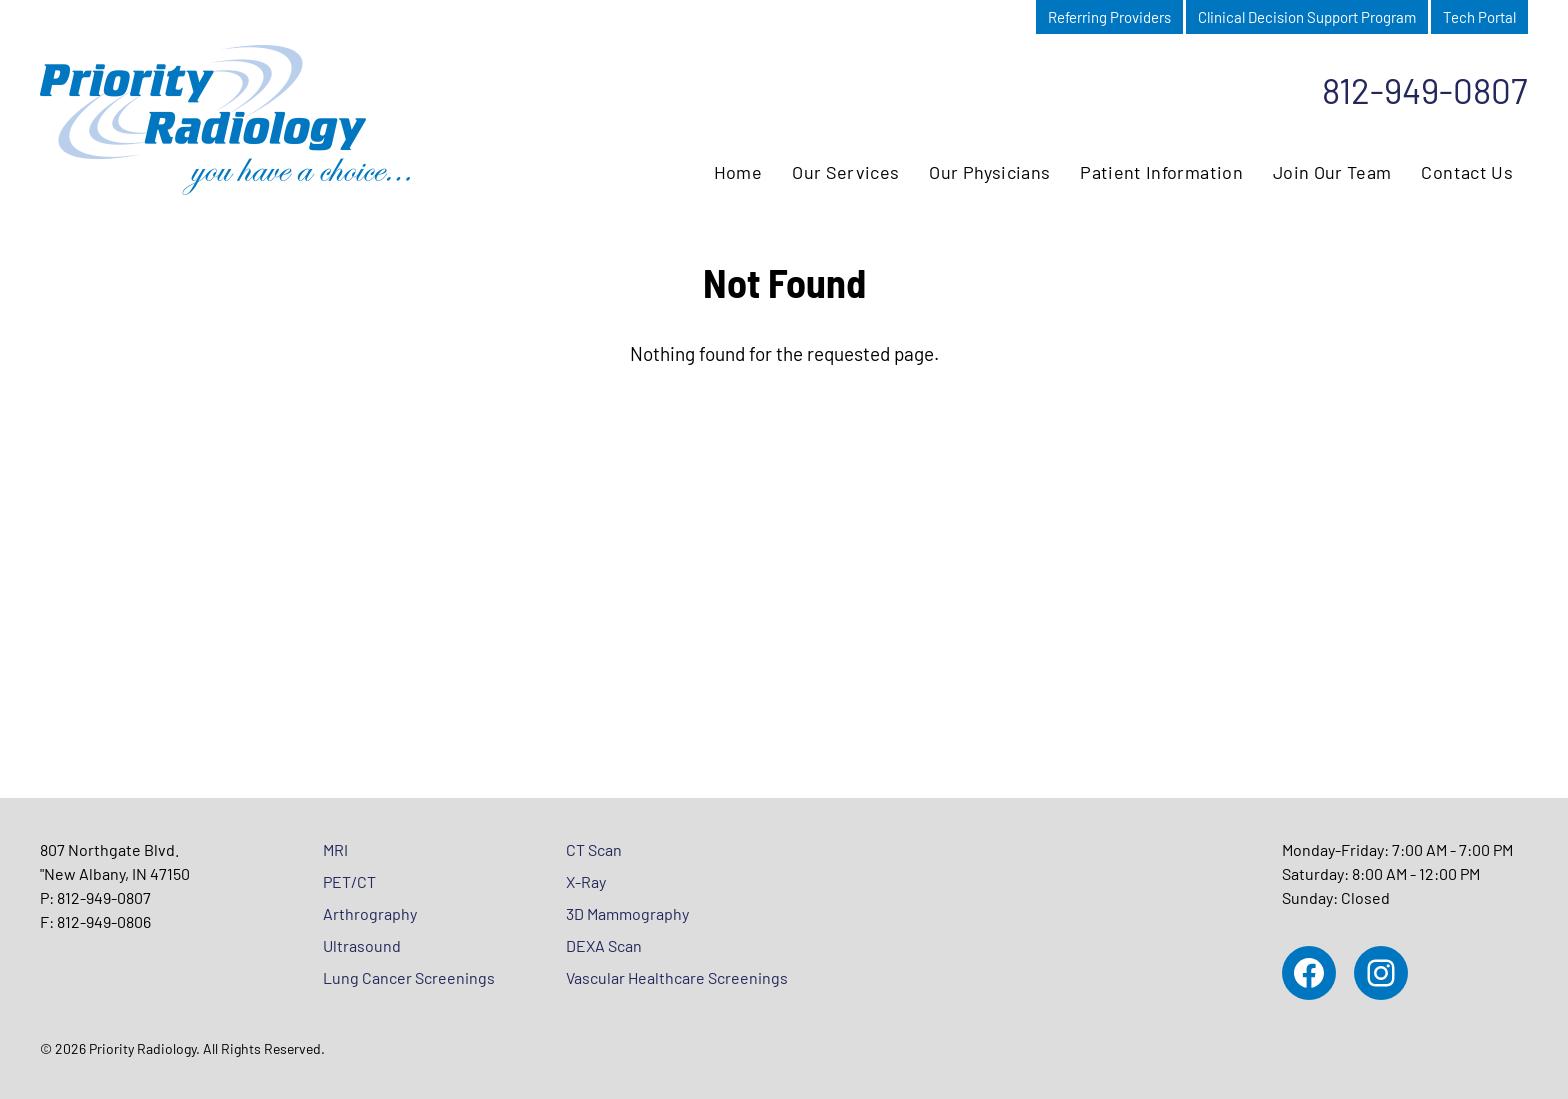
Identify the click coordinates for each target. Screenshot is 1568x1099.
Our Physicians (989, 172)
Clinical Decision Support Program (1307, 17)
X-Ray (586, 881)
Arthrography (370, 913)
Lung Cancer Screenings (409, 977)
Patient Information (1161, 172)
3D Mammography (627, 913)
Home (738, 172)
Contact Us (1467, 172)
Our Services (845, 172)
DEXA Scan (604, 945)
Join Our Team (1332, 172)
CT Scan (594, 849)
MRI (335, 849)
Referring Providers (1109, 17)
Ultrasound (362, 945)
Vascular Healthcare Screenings (677, 977)
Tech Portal (1479, 17)
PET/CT (349, 881)
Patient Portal (977, 17)
